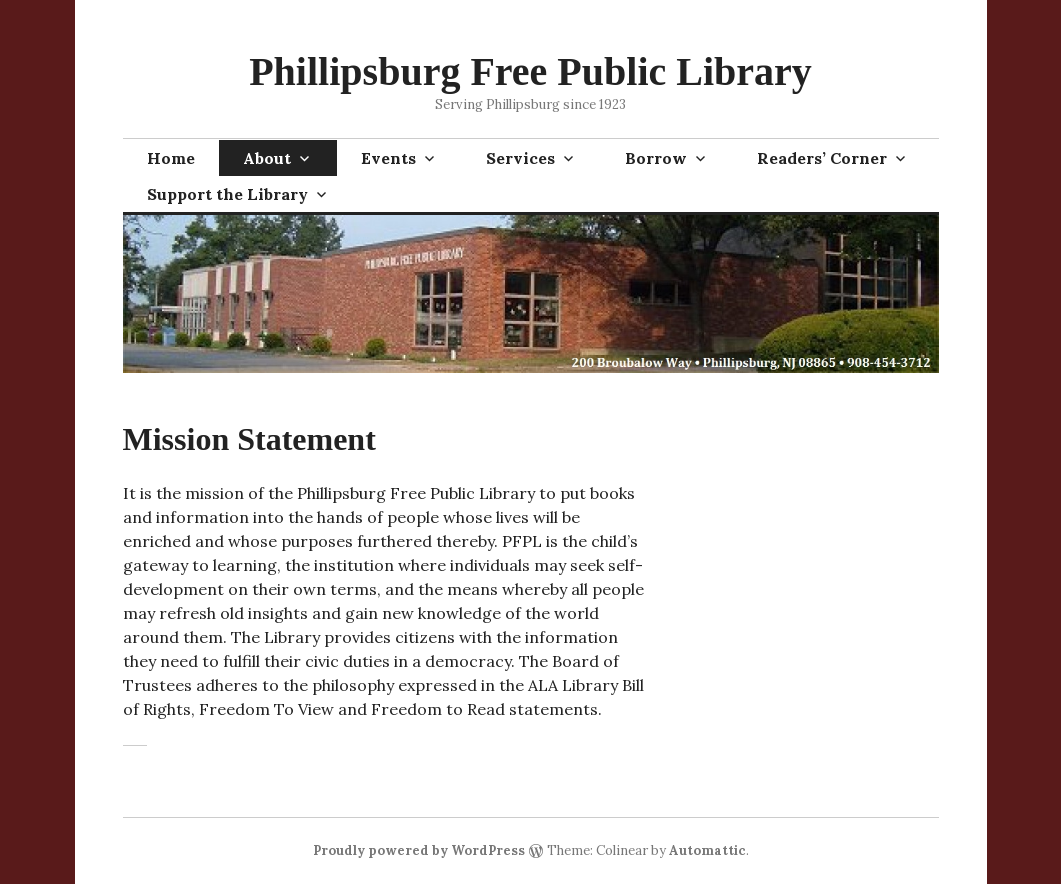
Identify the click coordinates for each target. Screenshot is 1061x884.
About (267, 158)
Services (520, 158)
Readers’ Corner (822, 158)
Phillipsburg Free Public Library (530, 71)
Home (171, 158)
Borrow (656, 158)
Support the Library (227, 194)
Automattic (707, 850)
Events (388, 158)
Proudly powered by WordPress (419, 850)
